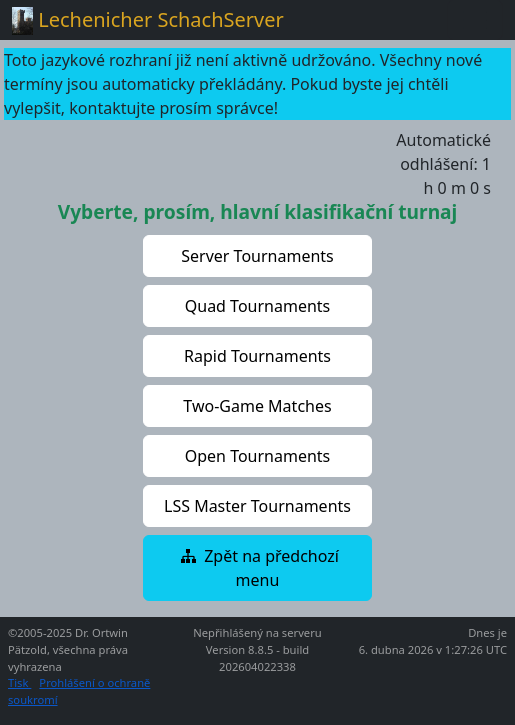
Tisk (19, 682)
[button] (258, 256)
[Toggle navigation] (475, 20)
